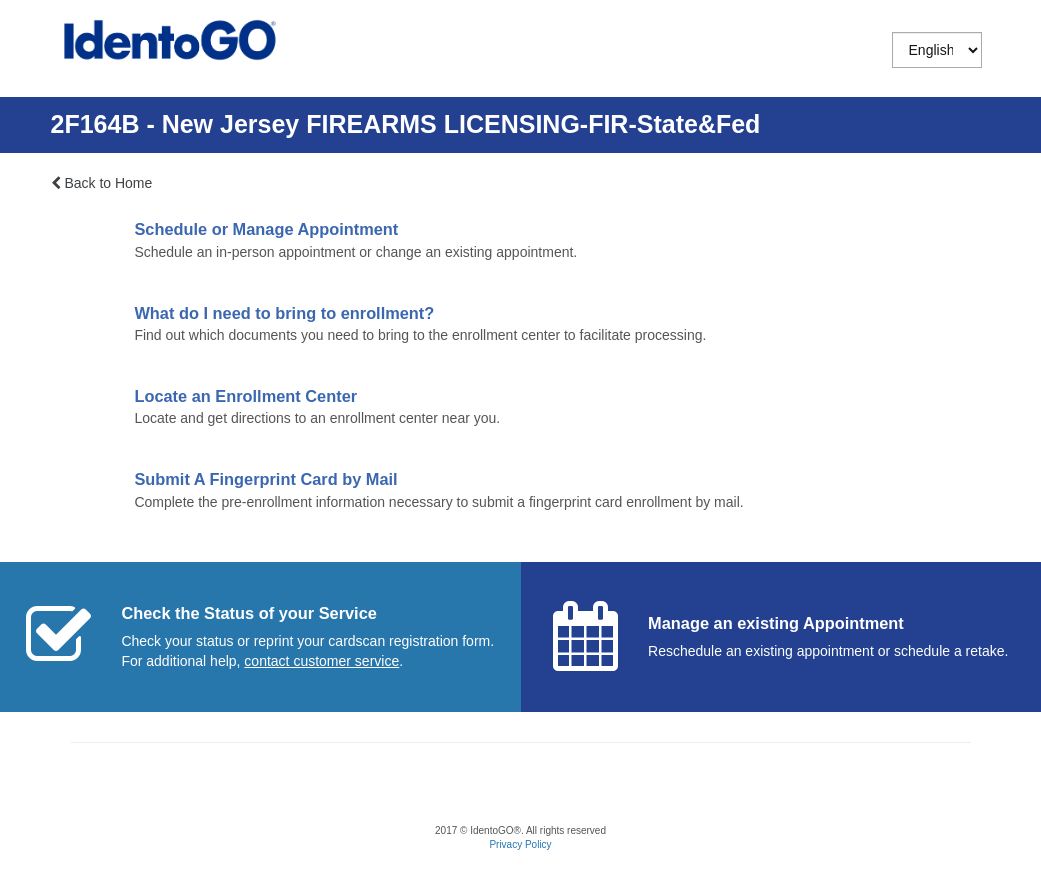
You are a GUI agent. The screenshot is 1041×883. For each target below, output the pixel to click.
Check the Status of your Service (248, 613)
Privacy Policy (520, 844)
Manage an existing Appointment (776, 623)
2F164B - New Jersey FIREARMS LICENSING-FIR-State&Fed (406, 124)
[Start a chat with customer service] (321, 661)
